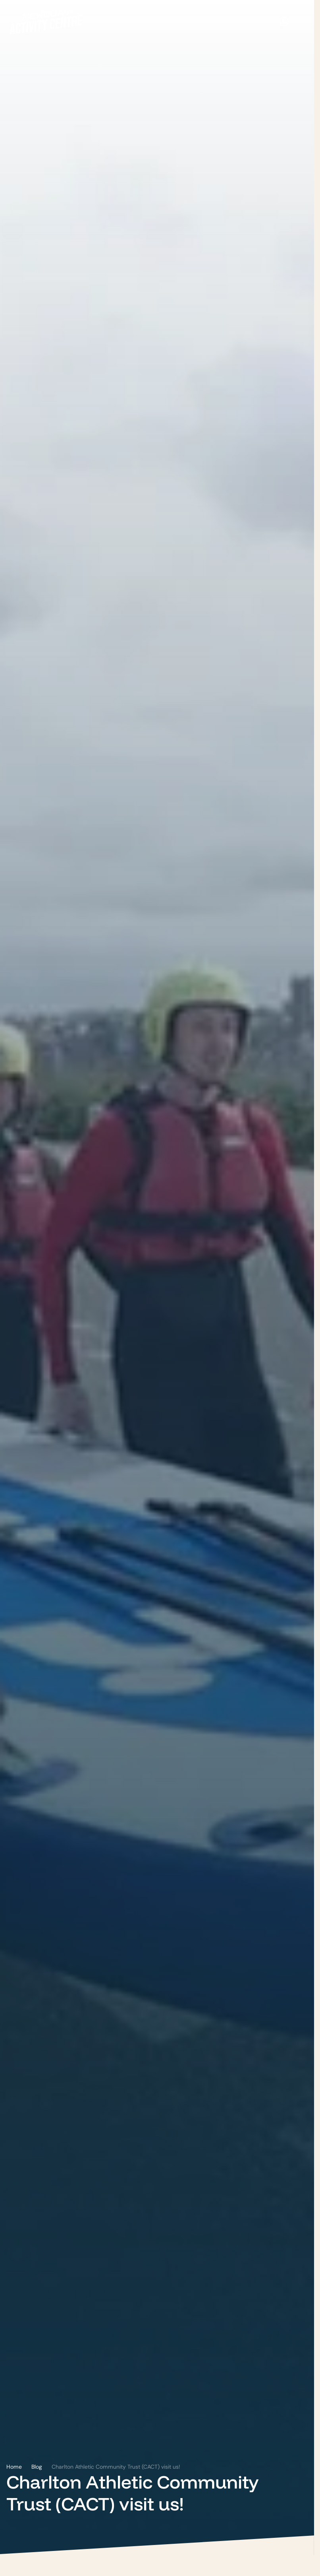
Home (14, 2466)
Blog (36, 2466)
